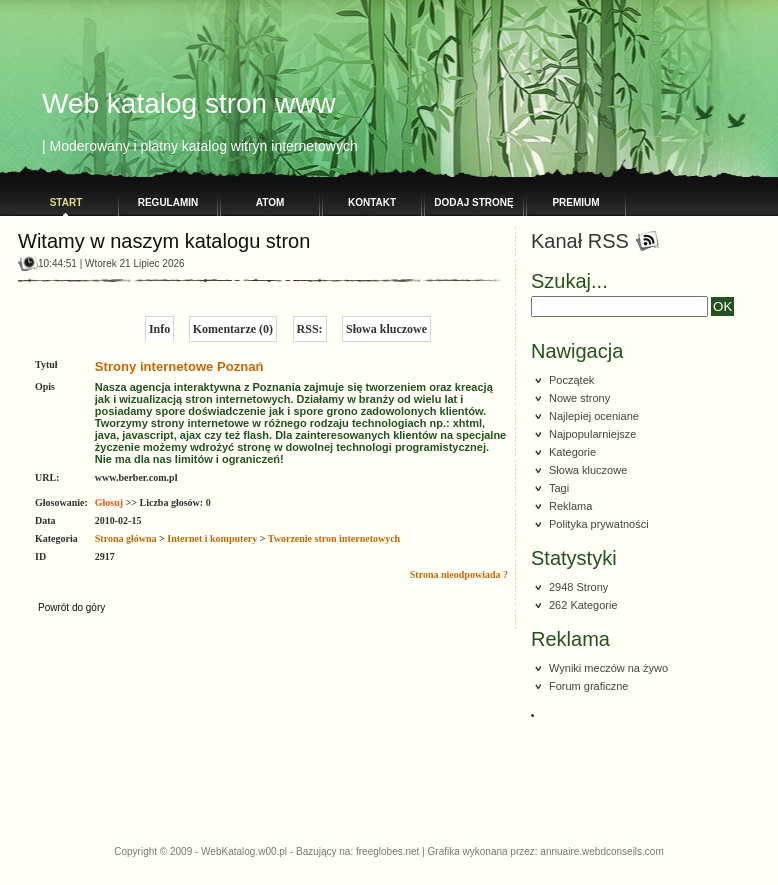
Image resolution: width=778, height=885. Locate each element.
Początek (571, 380)
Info (159, 329)
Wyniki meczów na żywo (608, 668)
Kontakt (372, 202)
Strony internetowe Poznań (179, 366)
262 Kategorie (583, 605)
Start (66, 202)
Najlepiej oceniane (594, 416)
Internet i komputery (212, 538)
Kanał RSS (580, 241)
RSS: (310, 329)
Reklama (570, 506)
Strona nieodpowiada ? (459, 574)
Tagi (559, 488)
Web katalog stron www (189, 103)
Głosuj (109, 502)
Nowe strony (579, 398)
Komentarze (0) (233, 329)
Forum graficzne (588, 686)
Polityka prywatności (599, 524)
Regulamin (168, 202)
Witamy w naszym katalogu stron (164, 241)
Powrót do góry (71, 607)
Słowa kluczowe (386, 329)
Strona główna (126, 538)
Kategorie (572, 452)
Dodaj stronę (473, 202)
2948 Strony (578, 587)
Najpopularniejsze (592, 434)
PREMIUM (575, 202)
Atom (270, 202)
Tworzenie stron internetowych (334, 538)
